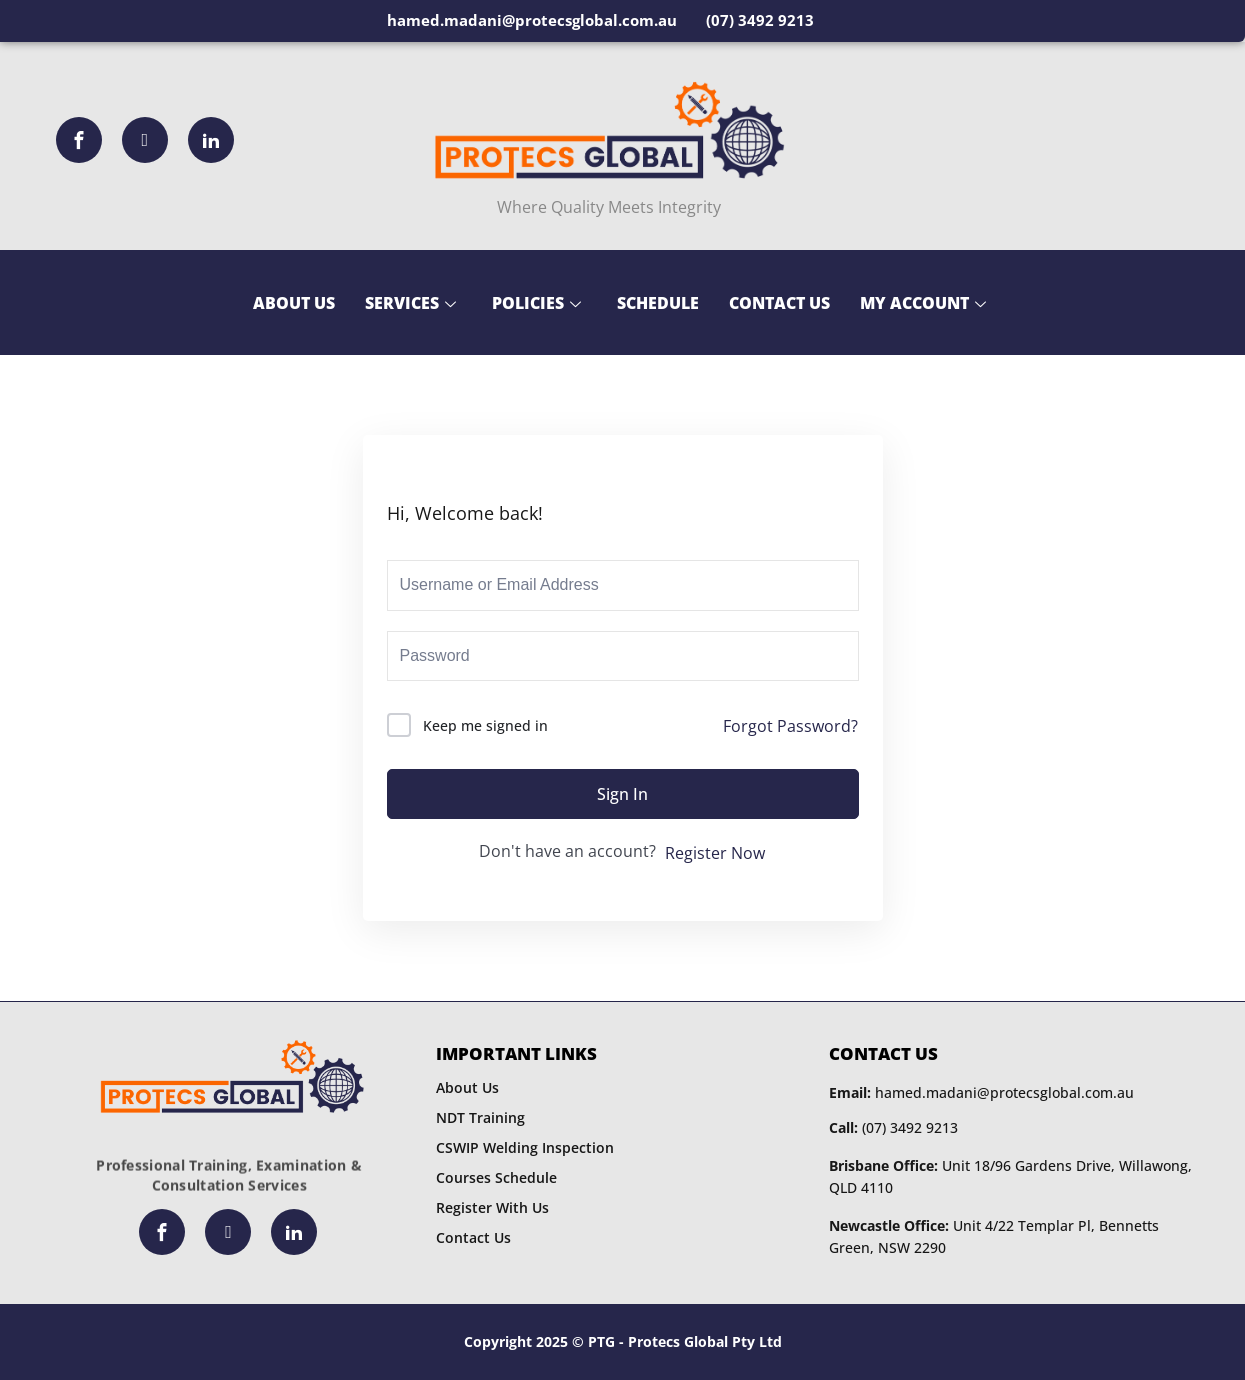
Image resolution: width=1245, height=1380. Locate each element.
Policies (536, 303)
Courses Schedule (496, 1177)
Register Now (715, 853)
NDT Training (480, 1117)
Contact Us (779, 303)
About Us (294, 303)
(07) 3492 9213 (893, 1127)
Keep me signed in (485, 725)
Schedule (658, 303)
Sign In (622, 794)
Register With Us (492, 1207)
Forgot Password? (790, 726)
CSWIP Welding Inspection (525, 1147)
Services (410, 303)
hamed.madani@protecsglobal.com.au (981, 1092)
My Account (923, 303)
